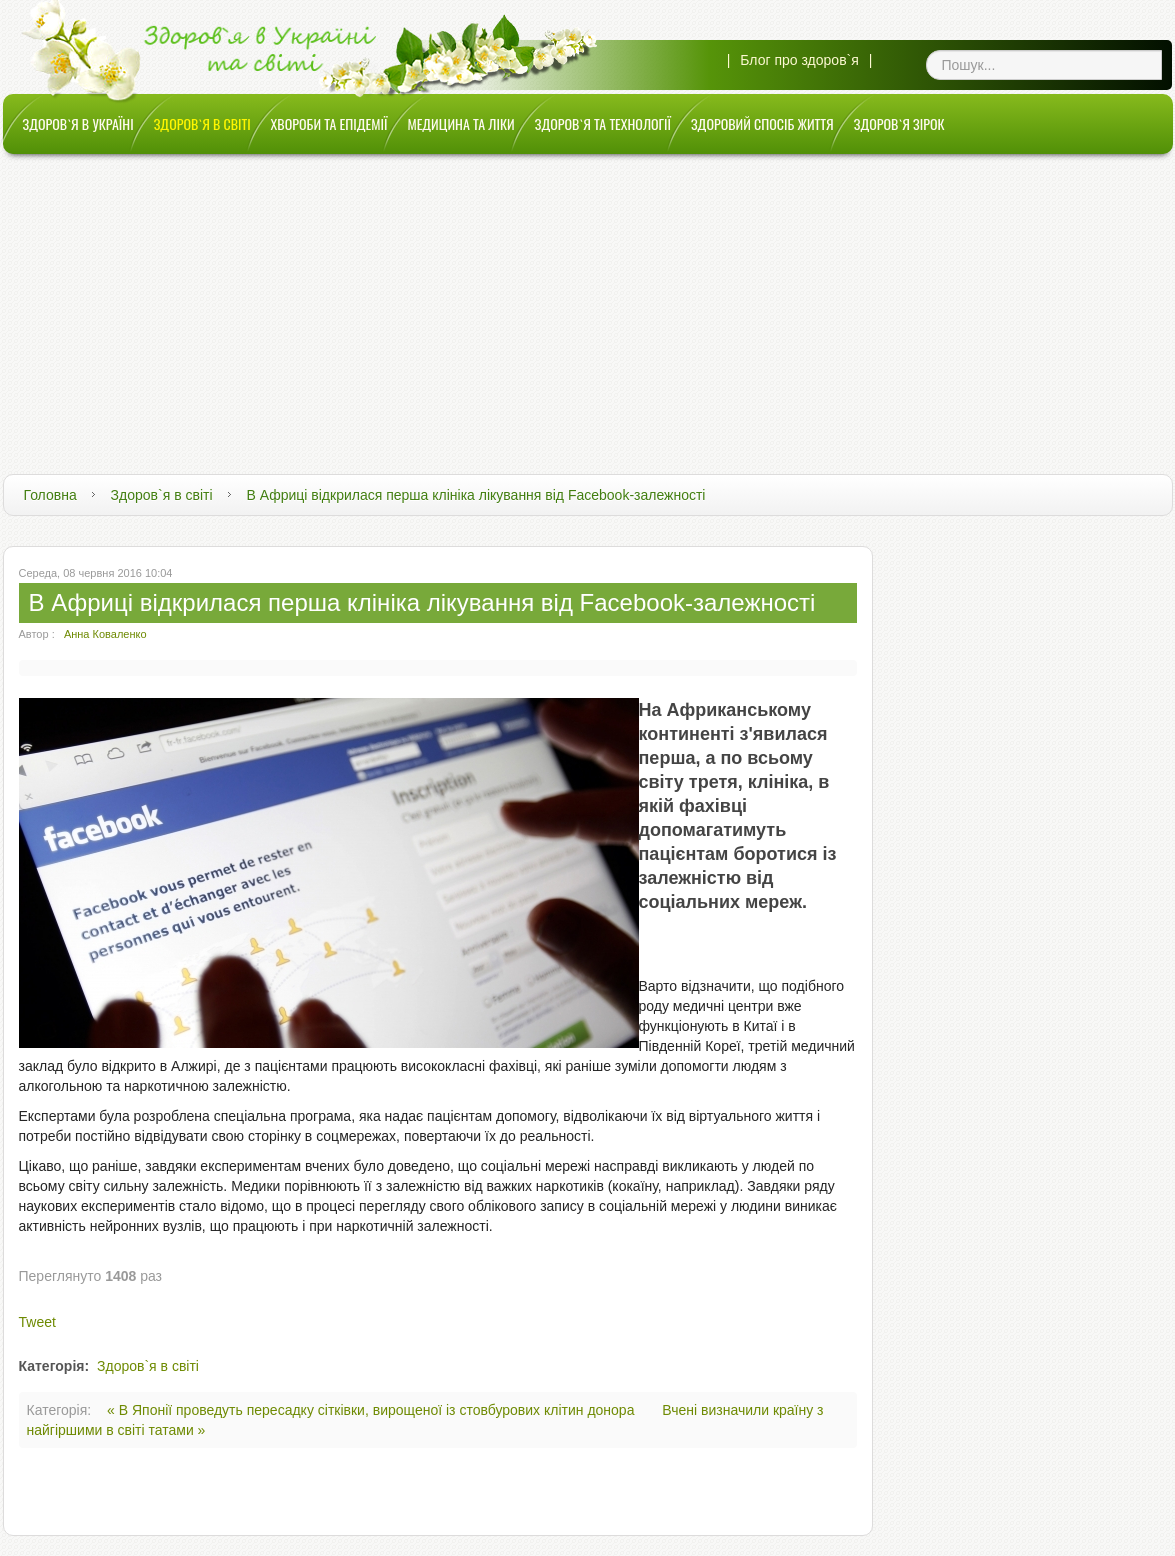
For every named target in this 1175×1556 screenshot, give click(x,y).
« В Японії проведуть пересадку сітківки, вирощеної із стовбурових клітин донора (372, 1410)
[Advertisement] (588, 304)
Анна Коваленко (105, 634)
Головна (50, 495)
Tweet (37, 1322)
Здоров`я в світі (162, 495)
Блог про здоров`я (799, 60)
